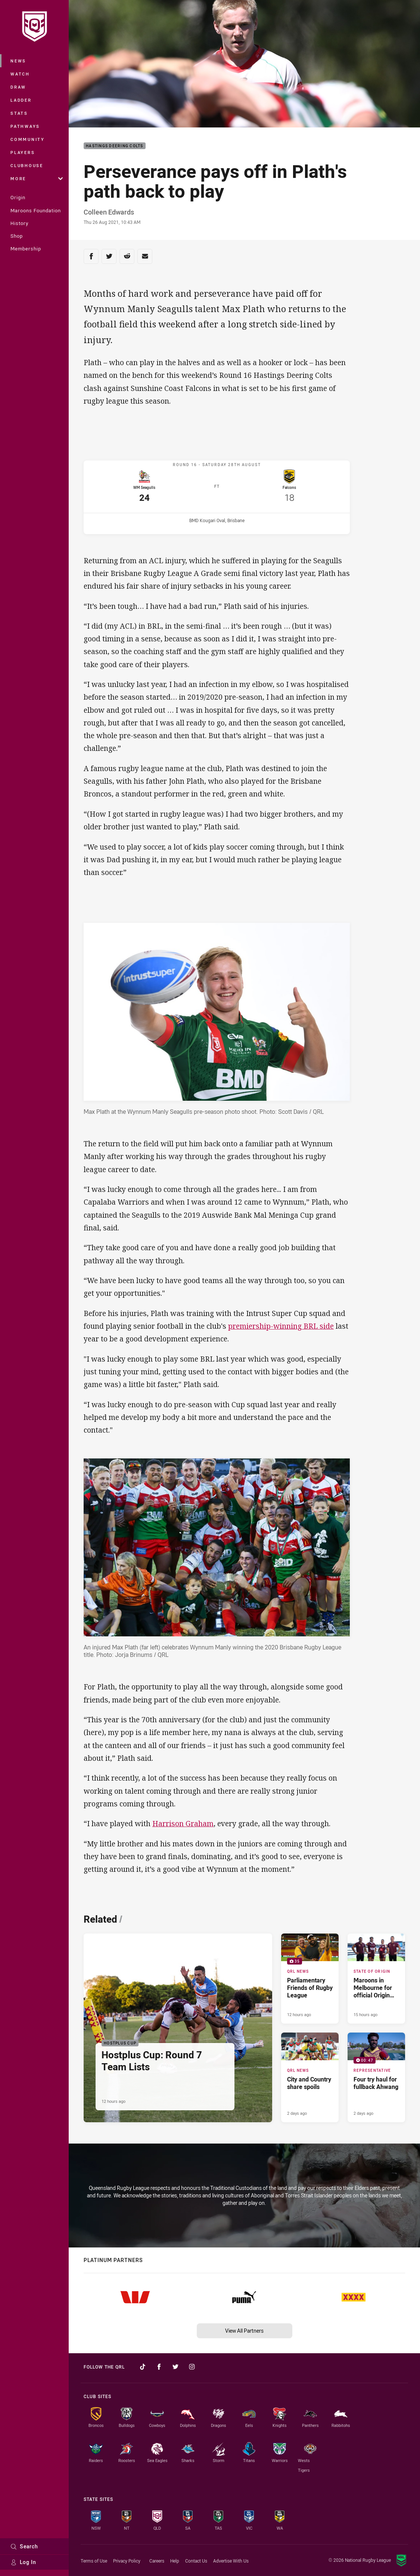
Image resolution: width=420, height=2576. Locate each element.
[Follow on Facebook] (159, 2366)
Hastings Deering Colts (114, 146)
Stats (19, 113)
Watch (20, 74)
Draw (18, 87)
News (18, 61)
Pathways (25, 126)
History (19, 223)
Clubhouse (26, 165)
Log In (23, 2562)
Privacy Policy (126, 2561)
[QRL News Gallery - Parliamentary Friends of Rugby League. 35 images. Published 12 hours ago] (310, 1982)
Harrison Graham (183, 1827)
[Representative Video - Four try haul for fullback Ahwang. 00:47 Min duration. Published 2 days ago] (376, 2081)
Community (27, 139)
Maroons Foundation (35, 210)
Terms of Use (94, 2561)
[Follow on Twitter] (175, 2366)
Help (174, 2561)
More (36, 178)
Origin (17, 197)
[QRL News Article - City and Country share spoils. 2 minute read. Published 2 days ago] (310, 2081)
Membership (25, 248)
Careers (156, 2561)
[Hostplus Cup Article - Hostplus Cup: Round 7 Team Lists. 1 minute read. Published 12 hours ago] (178, 2031)
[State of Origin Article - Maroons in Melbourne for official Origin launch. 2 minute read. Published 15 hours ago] (376, 1982)
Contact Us (196, 2561)
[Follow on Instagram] (192, 2366)
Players (22, 152)
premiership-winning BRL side (281, 1329)
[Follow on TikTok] (143, 2366)
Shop (16, 235)
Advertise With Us (231, 2561)
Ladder (21, 100)
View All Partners (244, 2330)
